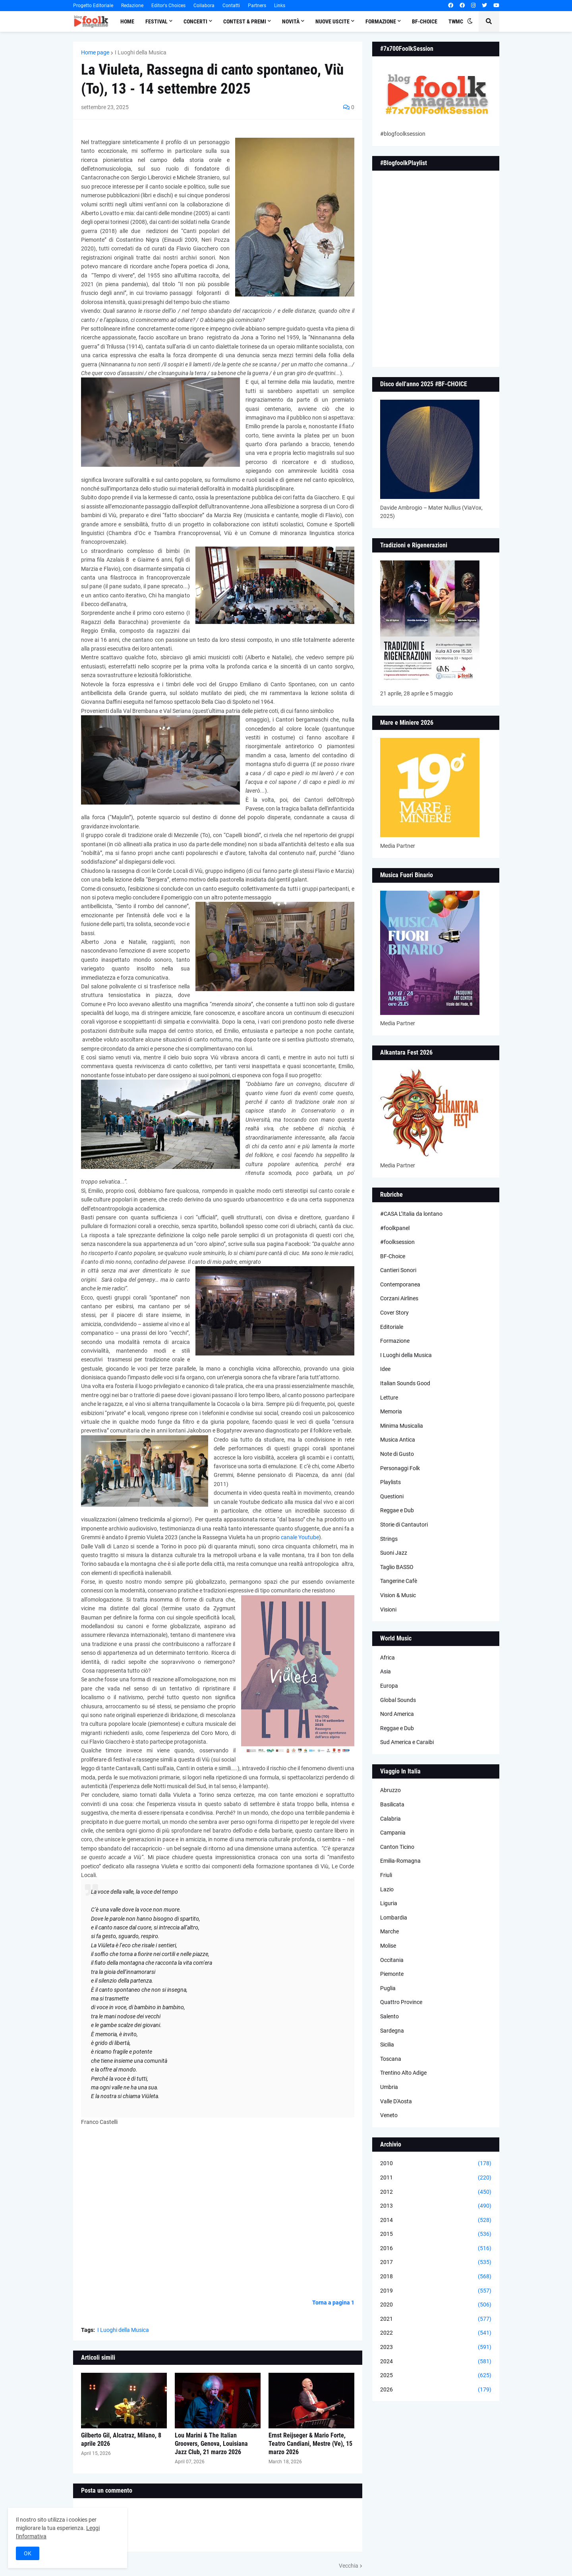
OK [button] (27, 2553)
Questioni (392, 1496)
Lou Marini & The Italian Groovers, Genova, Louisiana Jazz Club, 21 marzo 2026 (211, 2444)
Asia (385, 1671)
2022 (435, 2333)
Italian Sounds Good (405, 1383)
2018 (435, 2277)
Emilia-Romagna (400, 1861)
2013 (435, 2206)
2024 (435, 2362)
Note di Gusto (397, 1454)
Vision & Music (398, 1595)
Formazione (395, 1341)
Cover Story (394, 1312)
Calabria (390, 1819)
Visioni (388, 1609)
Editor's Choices (168, 5)
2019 (435, 2291)
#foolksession (397, 1242)
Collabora (203, 5)
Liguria (388, 1903)
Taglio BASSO (397, 1567)
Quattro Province (401, 2002)
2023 (435, 2347)
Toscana (390, 2059)
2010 (435, 2164)
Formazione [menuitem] (380, 21)
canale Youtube (300, 1537)
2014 (435, 2220)
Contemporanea (400, 1284)
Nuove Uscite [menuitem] (332, 21)
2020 (435, 2305)
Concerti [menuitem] (195, 21)
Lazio (387, 1889)
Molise (388, 1946)
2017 (435, 2262)
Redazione (132, 5)
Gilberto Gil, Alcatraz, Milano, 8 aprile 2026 (121, 2439)
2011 (435, 2178)
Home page (95, 52)
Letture (389, 1397)
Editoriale (391, 1327)
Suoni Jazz (393, 1553)
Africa (387, 1657)
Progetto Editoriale (93, 5)
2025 (435, 2376)
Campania (393, 1832)
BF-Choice (392, 1256)
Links (279, 5)
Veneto (389, 2115)
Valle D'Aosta (396, 2101)
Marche (389, 1931)
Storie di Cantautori (404, 1524)
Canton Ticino (397, 1847)
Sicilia (387, 2044)
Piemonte (392, 1974)
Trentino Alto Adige (403, 2073)
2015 (435, 2234)
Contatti (231, 5)
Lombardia (393, 1917)
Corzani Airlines (399, 1298)
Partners (257, 5)
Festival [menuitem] (156, 21)
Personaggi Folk (400, 1468)
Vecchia (348, 2566)
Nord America (397, 1714)
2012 (435, 2192)
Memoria (391, 1411)
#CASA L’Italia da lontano (411, 1214)
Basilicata (392, 1804)
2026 (435, 2390)
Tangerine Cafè (398, 1581)
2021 (435, 2319)
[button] (470, 21)
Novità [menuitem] (291, 21)
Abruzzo (390, 1790)
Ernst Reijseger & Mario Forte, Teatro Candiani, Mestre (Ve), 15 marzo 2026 (310, 2444)
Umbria (389, 2087)
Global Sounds (398, 1700)
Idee (385, 1369)
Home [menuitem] (127, 21)
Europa (389, 1686)
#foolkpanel (395, 1228)
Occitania (392, 1960)
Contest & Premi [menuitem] (244, 21)
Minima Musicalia (401, 1426)
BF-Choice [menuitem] (424, 21)
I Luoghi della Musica (140, 52)
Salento (389, 2016)
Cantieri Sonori (398, 1270)
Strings (389, 1539)
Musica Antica (397, 1439)
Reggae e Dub (397, 1510)
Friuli (386, 1875)
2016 (435, 2249)
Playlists (390, 1482)
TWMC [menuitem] (455, 21)
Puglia (388, 1988)
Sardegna (392, 2030)
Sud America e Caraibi (407, 1742)
